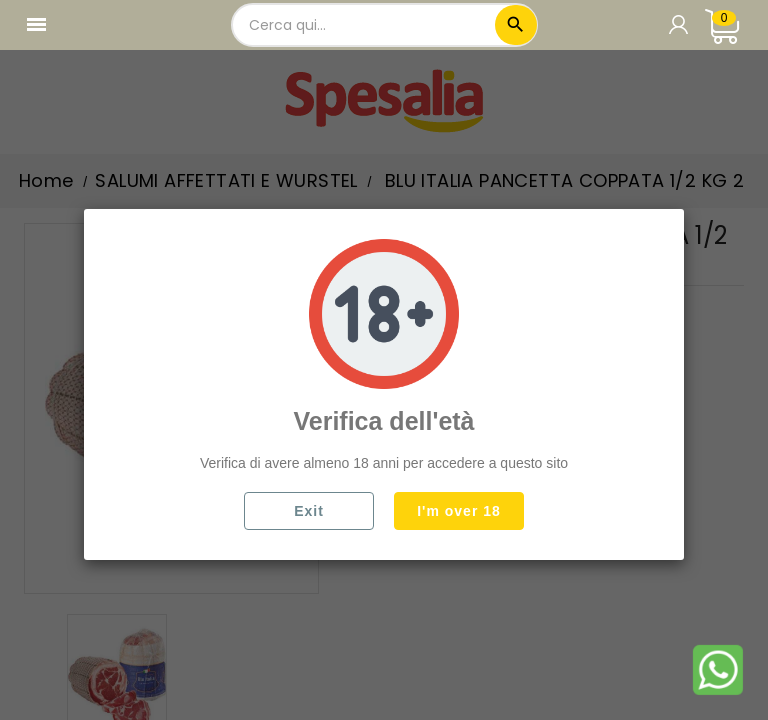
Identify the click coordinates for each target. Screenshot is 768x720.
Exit (309, 511)
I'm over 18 (459, 511)
